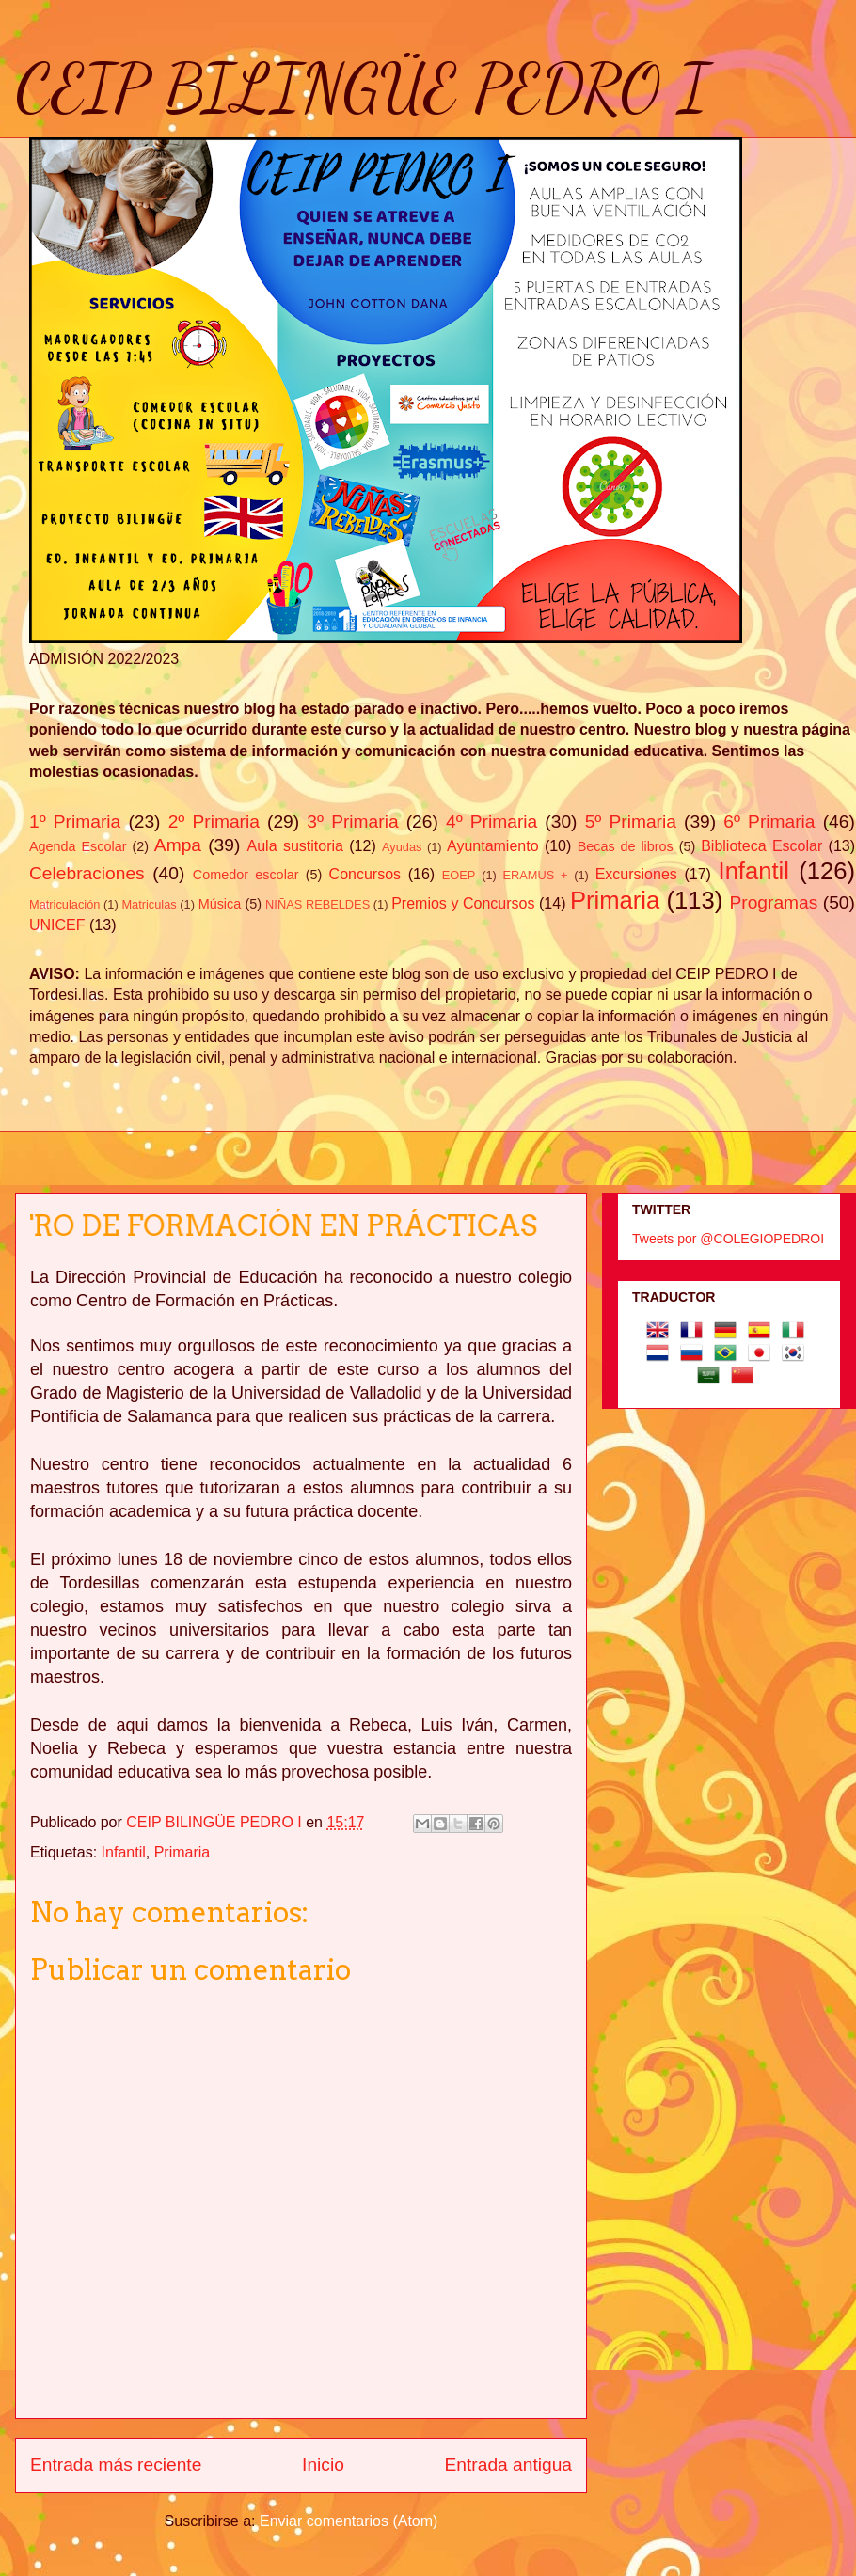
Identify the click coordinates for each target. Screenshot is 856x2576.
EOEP (459, 875)
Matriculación (64, 904)
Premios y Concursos (462, 903)
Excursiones (636, 874)
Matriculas (148, 904)
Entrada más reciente (115, 2464)
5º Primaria (630, 821)
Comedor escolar (246, 874)
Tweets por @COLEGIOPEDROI (728, 1238)
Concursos (365, 874)
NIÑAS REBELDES (317, 904)
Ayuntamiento (493, 846)
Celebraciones (87, 873)
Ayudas (401, 847)
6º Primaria (769, 821)
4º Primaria (491, 821)
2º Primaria (214, 821)
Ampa (177, 845)
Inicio (323, 2464)
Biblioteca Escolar (761, 846)
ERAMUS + (535, 875)
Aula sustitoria (295, 846)
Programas (774, 902)
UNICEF (57, 925)
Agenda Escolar (77, 846)
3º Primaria (352, 821)
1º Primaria (74, 821)
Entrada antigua (508, 2464)
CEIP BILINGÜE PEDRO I (361, 88)
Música (220, 903)
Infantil (754, 871)
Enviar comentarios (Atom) (348, 2521)
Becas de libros (626, 846)
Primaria (614, 900)
